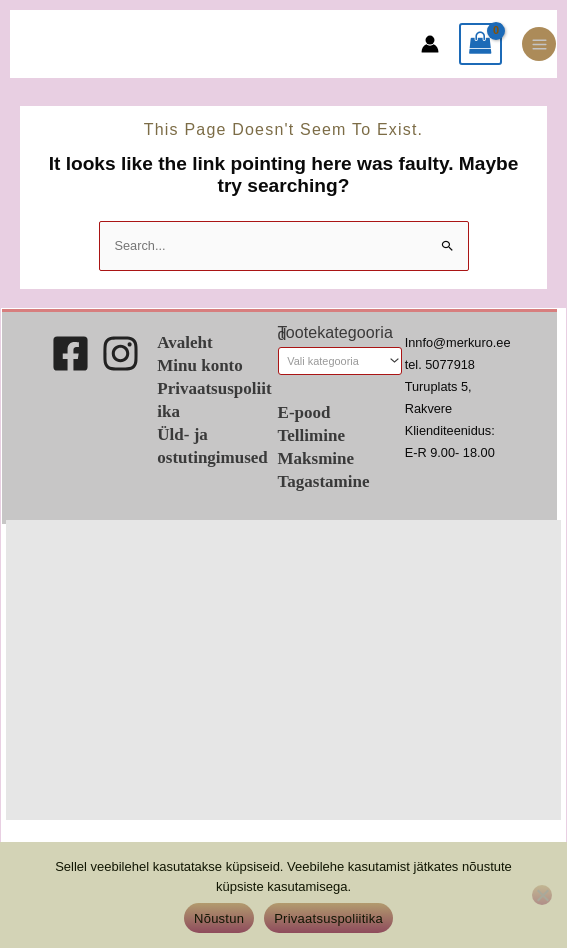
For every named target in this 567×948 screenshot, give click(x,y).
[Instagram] (120, 353)
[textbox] (333, 361)
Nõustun (219, 918)
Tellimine (311, 435)
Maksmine (316, 458)
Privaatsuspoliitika (328, 918)
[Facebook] (70, 353)
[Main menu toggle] (539, 44)
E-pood (304, 412)
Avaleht (184, 342)
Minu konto (200, 365)
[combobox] (340, 361)
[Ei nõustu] (542, 895)
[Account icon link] (430, 44)
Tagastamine (324, 481)
